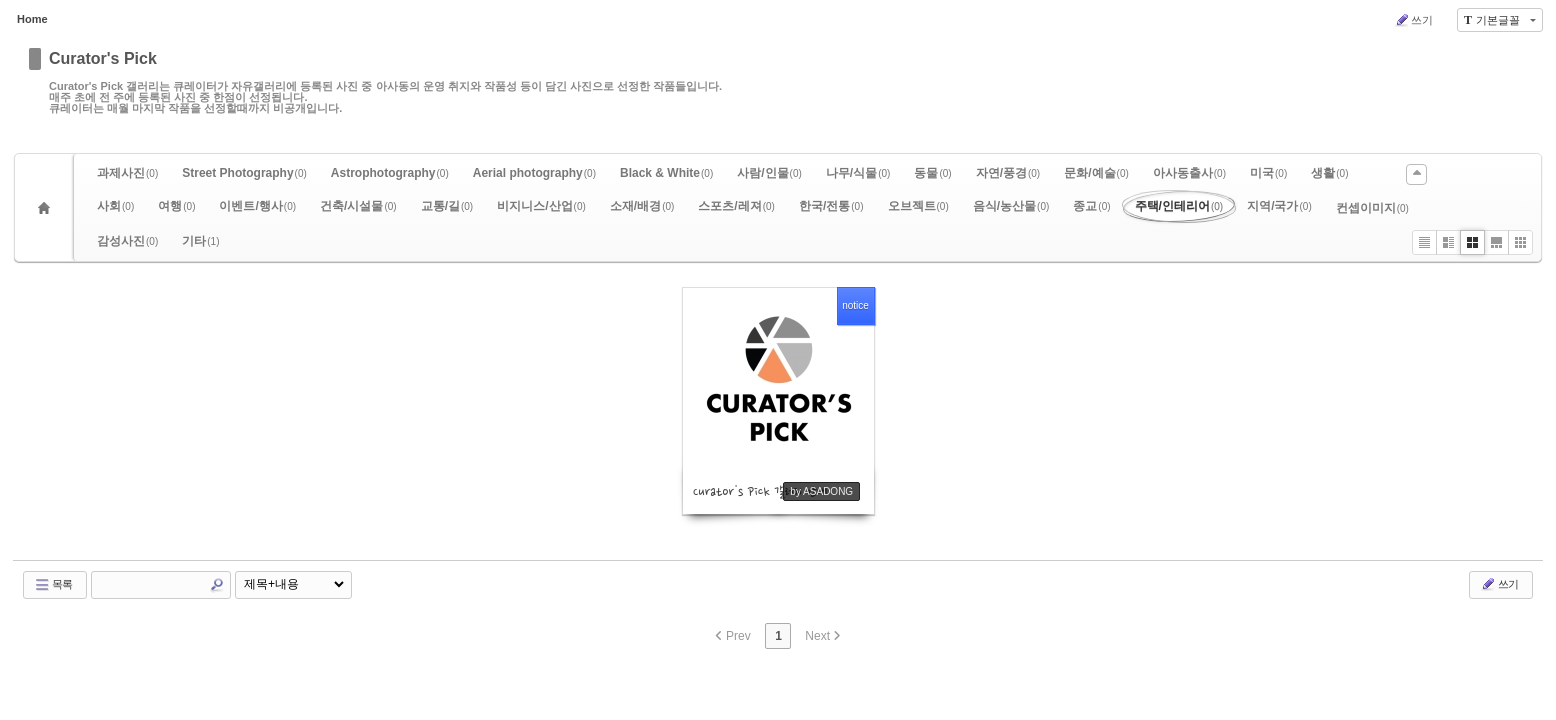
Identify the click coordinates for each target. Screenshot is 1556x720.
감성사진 (127, 241)
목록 (53, 585)
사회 (115, 206)
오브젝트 (918, 206)
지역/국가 (1279, 206)
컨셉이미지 (1372, 208)
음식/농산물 (1011, 206)
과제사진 (127, 173)
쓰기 (1413, 20)
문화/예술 (1096, 173)
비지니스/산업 (541, 206)
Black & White (666, 173)
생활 (1329, 173)
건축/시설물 (358, 206)
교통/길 (447, 206)
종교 (1091, 206)
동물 (932, 173)
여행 (176, 206)
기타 (200, 241)
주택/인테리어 (1179, 206)
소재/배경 (642, 206)
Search (217, 585)
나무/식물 (858, 173)
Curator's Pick (103, 58)
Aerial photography (534, 173)
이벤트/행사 (257, 206)
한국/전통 (831, 206)
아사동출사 (1189, 173)
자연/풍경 (1008, 173)
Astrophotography (390, 173)
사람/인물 (769, 173)
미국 (1268, 173)
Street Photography (244, 173)
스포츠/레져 (736, 206)
